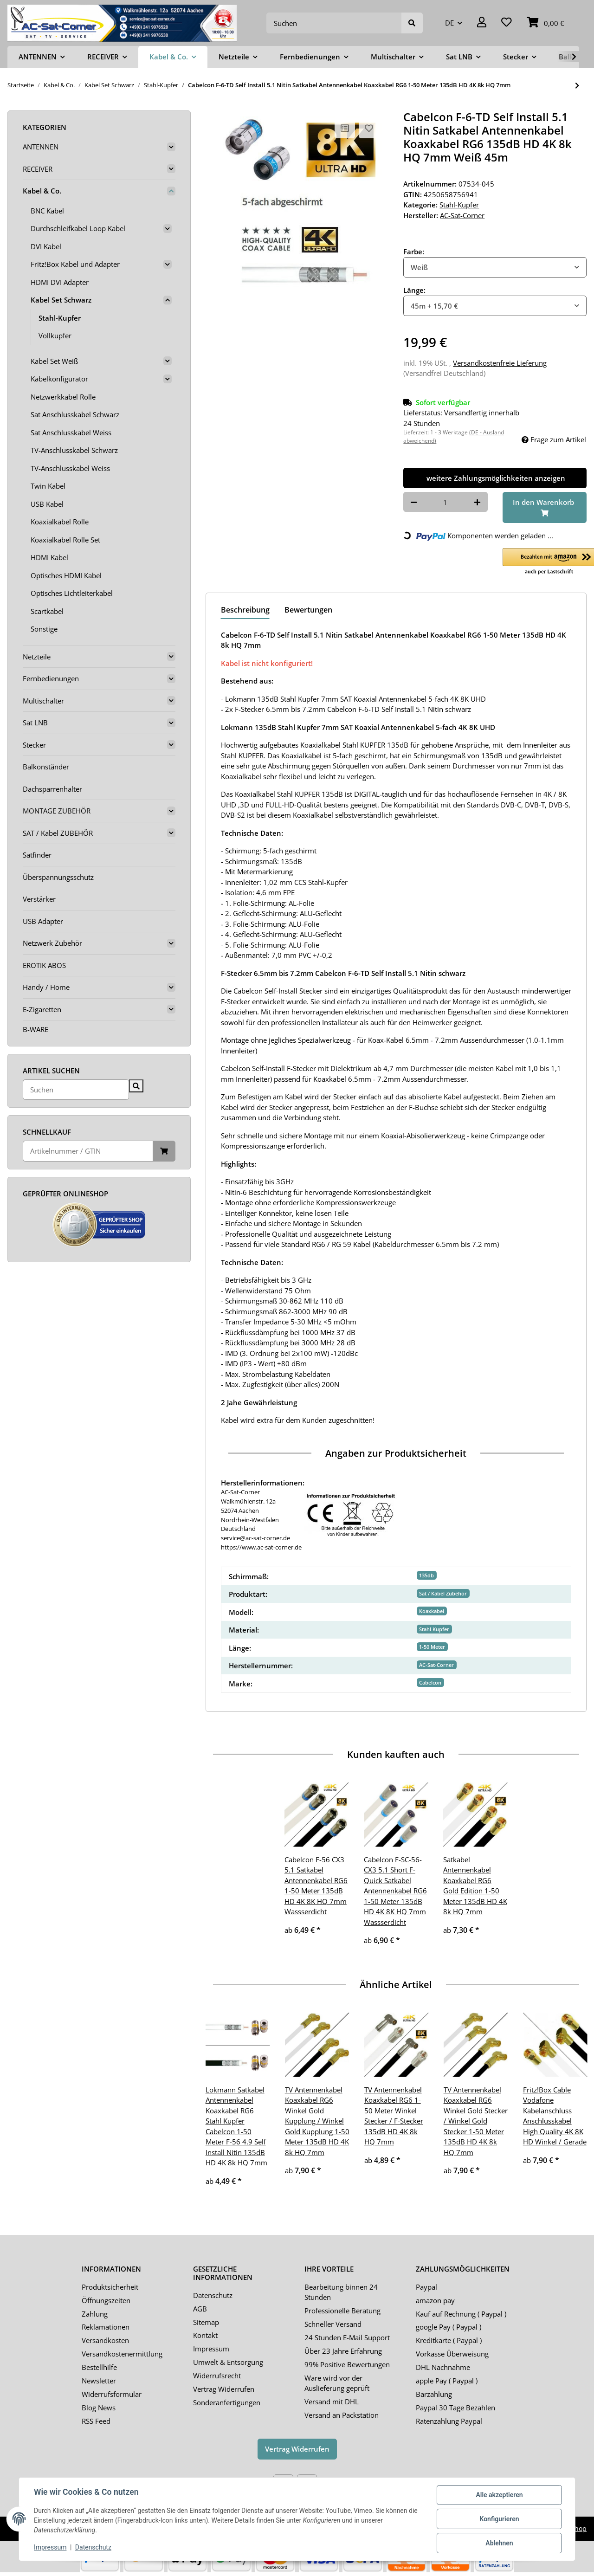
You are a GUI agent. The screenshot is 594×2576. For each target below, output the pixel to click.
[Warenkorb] (545, 23)
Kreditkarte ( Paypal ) (449, 2340)
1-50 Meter (432, 1646)
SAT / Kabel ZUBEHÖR (58, 833)
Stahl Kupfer (434, 1629)
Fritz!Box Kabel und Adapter (75, 264)
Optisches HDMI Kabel (66, 575)
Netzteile (37, 656)
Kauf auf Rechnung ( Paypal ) (461, 2313)
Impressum (211, 2348)
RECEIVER (37, 169)
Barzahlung (434, 2394)
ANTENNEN (40, 146)
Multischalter (43, 700)
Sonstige (44, 628)
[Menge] (445, 502)
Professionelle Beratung (342, 2310)
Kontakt (205, 2335)
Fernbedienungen (51, 678)
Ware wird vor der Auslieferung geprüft (336, 2383)
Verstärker (39, 899)
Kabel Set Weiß (54, 361)
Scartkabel (47, 611)
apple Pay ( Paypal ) (447, 2380)
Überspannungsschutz (58, 877)
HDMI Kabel (49, 557)
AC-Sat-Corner (436, 1664)
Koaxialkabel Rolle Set (65, 539)
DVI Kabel (46, 246)
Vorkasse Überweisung (452, 2353)
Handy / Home (46, 987)
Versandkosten (105, 2340)
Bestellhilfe (99, 2367)
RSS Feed (96, 2421)
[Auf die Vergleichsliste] (345, 128)
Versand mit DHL (331, 2401)
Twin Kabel (48, 486)
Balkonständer (46, 766)
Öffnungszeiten (106, 2300)
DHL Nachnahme (443, 2367)
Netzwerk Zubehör (52, 943)
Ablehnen (499, 2543)
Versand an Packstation (341, 2415)
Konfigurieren (499, 2519)
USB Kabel (47, 504)
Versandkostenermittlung (122, 2353)
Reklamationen (105, 2326)
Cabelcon (430, 1682)
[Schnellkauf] (88, 1151)
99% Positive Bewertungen (347, 2364)
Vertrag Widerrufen (223, 2389)
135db (426, 1575)
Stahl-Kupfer (459, 204)
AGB (200, 2308)
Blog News (99, 2407)
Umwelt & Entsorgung (228, 2362)
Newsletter (99, 2380)
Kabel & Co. (42, 190)
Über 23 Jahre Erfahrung (343, 2351)
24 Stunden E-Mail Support (347, 2337)
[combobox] (495, 267)
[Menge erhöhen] (477, 502)
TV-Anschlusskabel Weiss (70, 468)
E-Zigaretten (42, 1009)
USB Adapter (43, 921)
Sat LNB (35, 722)
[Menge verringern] (413, 502)
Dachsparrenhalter (52, 789)
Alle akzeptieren (499, 2495)
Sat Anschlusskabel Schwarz (75, 414)
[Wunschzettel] (506, 23)
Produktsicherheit (110, 2287)
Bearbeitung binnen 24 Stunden (341, 2292)
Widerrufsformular (112, 2394)
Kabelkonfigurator (59, 378)
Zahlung (95, 2313)
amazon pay (435, 2300)
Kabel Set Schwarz (61, 299)
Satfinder (37, 854)
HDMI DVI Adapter (60, 282)
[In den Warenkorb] (545, 507)
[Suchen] (334, 23)
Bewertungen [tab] (308, 610)
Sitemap (206, 2322)
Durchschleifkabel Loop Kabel (78, 228)
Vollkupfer (55, 335)
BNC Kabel (47, 210)
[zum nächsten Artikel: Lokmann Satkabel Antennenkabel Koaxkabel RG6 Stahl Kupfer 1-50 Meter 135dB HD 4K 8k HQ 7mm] (577, 85)
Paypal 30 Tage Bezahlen (455, 2407)
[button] (482, 23)
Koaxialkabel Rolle (60, 521)
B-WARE (35, 1029)
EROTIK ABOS (44, 965)
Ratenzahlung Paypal (449, 2421)
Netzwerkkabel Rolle (63, 396)
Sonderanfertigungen (226, 2402)
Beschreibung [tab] (245, 610)
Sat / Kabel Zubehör (443, 1593)
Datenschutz (212, 2295)
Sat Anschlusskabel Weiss (71, 432)
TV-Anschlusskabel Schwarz (74, 450)
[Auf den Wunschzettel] (369, 128)
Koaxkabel (431, 1611)
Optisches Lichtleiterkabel (72, 593)
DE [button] (449, 22)
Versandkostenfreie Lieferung (500, 363)
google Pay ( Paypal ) (448, 2326)
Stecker (34, 744)
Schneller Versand (333, 2324)
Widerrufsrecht (217, 2375)
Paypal (426, 2287)
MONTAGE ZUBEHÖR (56, 810)
